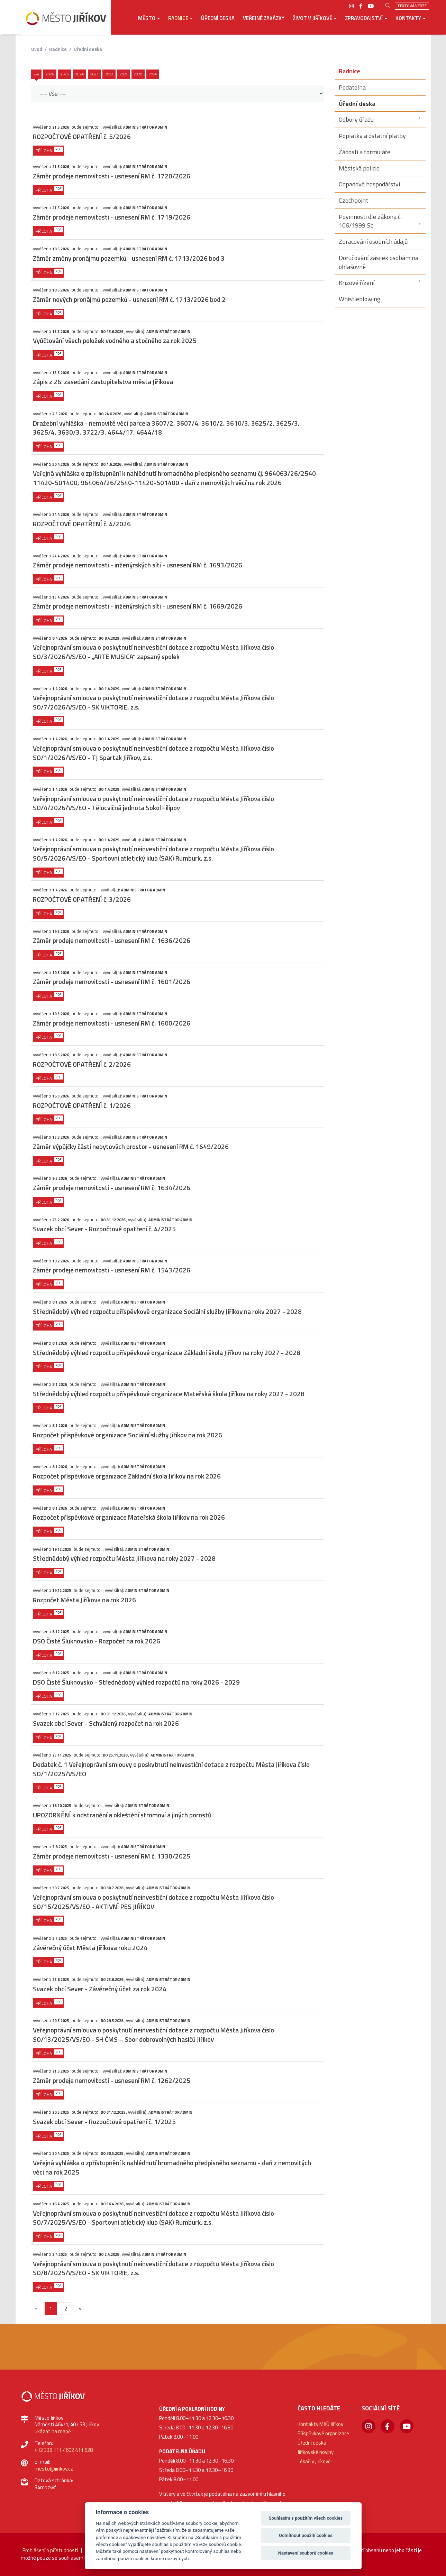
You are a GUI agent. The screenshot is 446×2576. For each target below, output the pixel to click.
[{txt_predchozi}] (36, 2308)
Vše (36, 74)
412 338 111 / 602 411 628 (64, 2450)
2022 (109, 74)
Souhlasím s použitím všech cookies (306, 2518)
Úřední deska (88, 49)
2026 (50, 74)
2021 (123, 74)
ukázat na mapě (53, 2431)
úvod (36, 49)
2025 (65, 74)
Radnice (58, 49)
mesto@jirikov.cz (54, 2469)
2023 (94, 74)
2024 (79, 74)
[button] (149, 23)
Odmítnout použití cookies (306, 2535)
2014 (153, 74)
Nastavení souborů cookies (305, 2553)
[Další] (80, 2308)
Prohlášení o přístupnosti (50, 2550)
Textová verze (412, 6)
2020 (138, 74)
